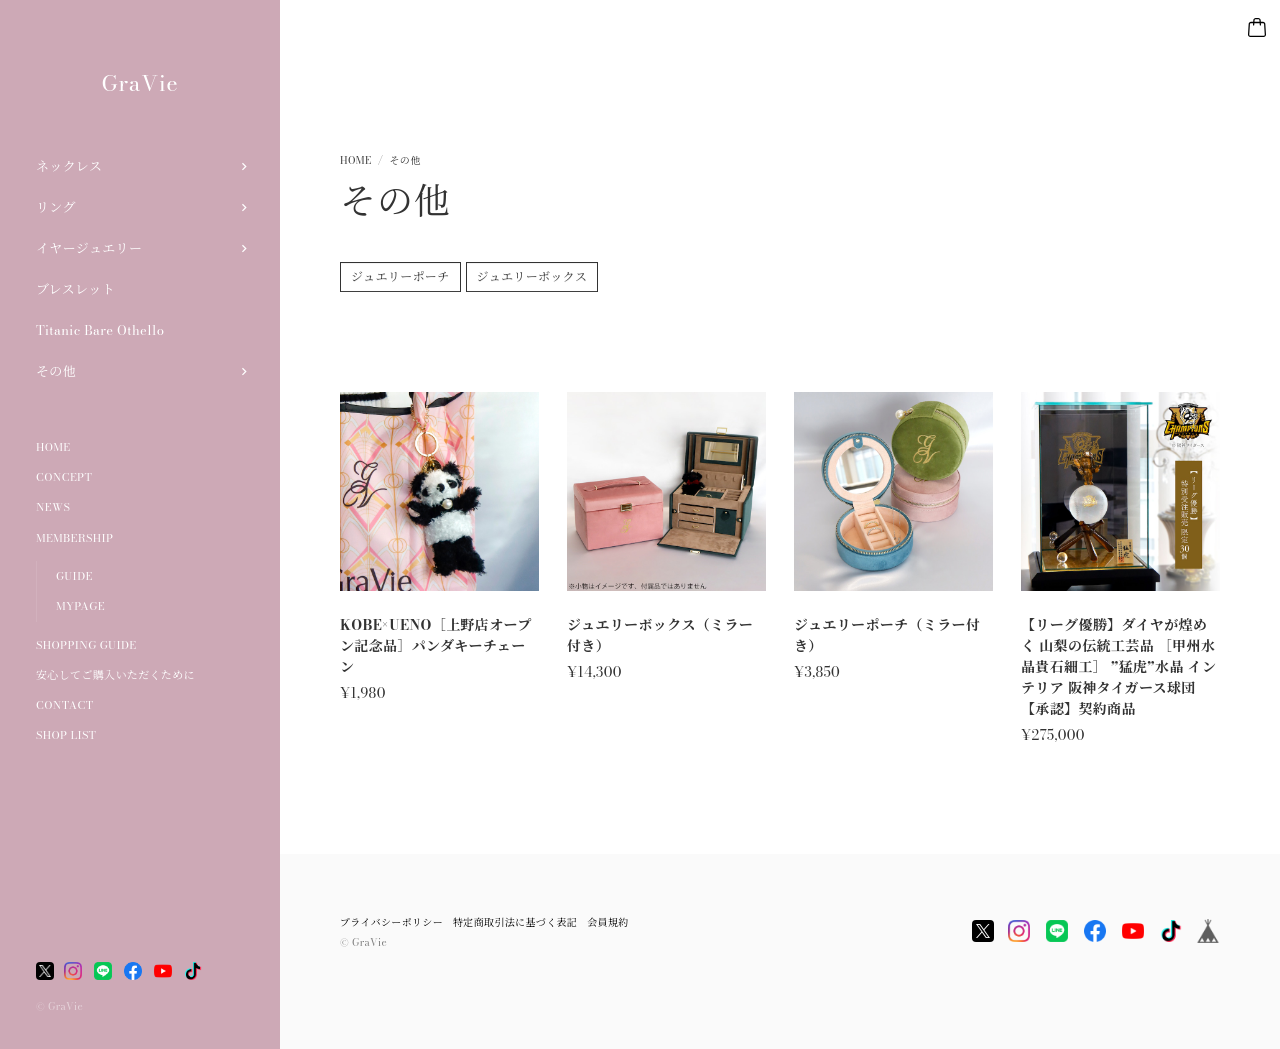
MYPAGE (80, 606)
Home (355, 160)
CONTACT (64, 705)
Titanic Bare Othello (100, 330)
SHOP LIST (66, 735)
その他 (56, 371)
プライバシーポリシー (391, 922)
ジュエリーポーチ (400, 279)
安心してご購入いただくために (115, 675)
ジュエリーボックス (532, 279)
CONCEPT (64, 477)
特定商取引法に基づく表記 (515, 922)
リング (56, 207)
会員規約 (607, 922)
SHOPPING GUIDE (86, 645)
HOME (53, 447)
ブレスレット (75, 289)
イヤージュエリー (89, 248)
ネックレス (69, 166)
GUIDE (74, 576)
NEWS (53, 507)
